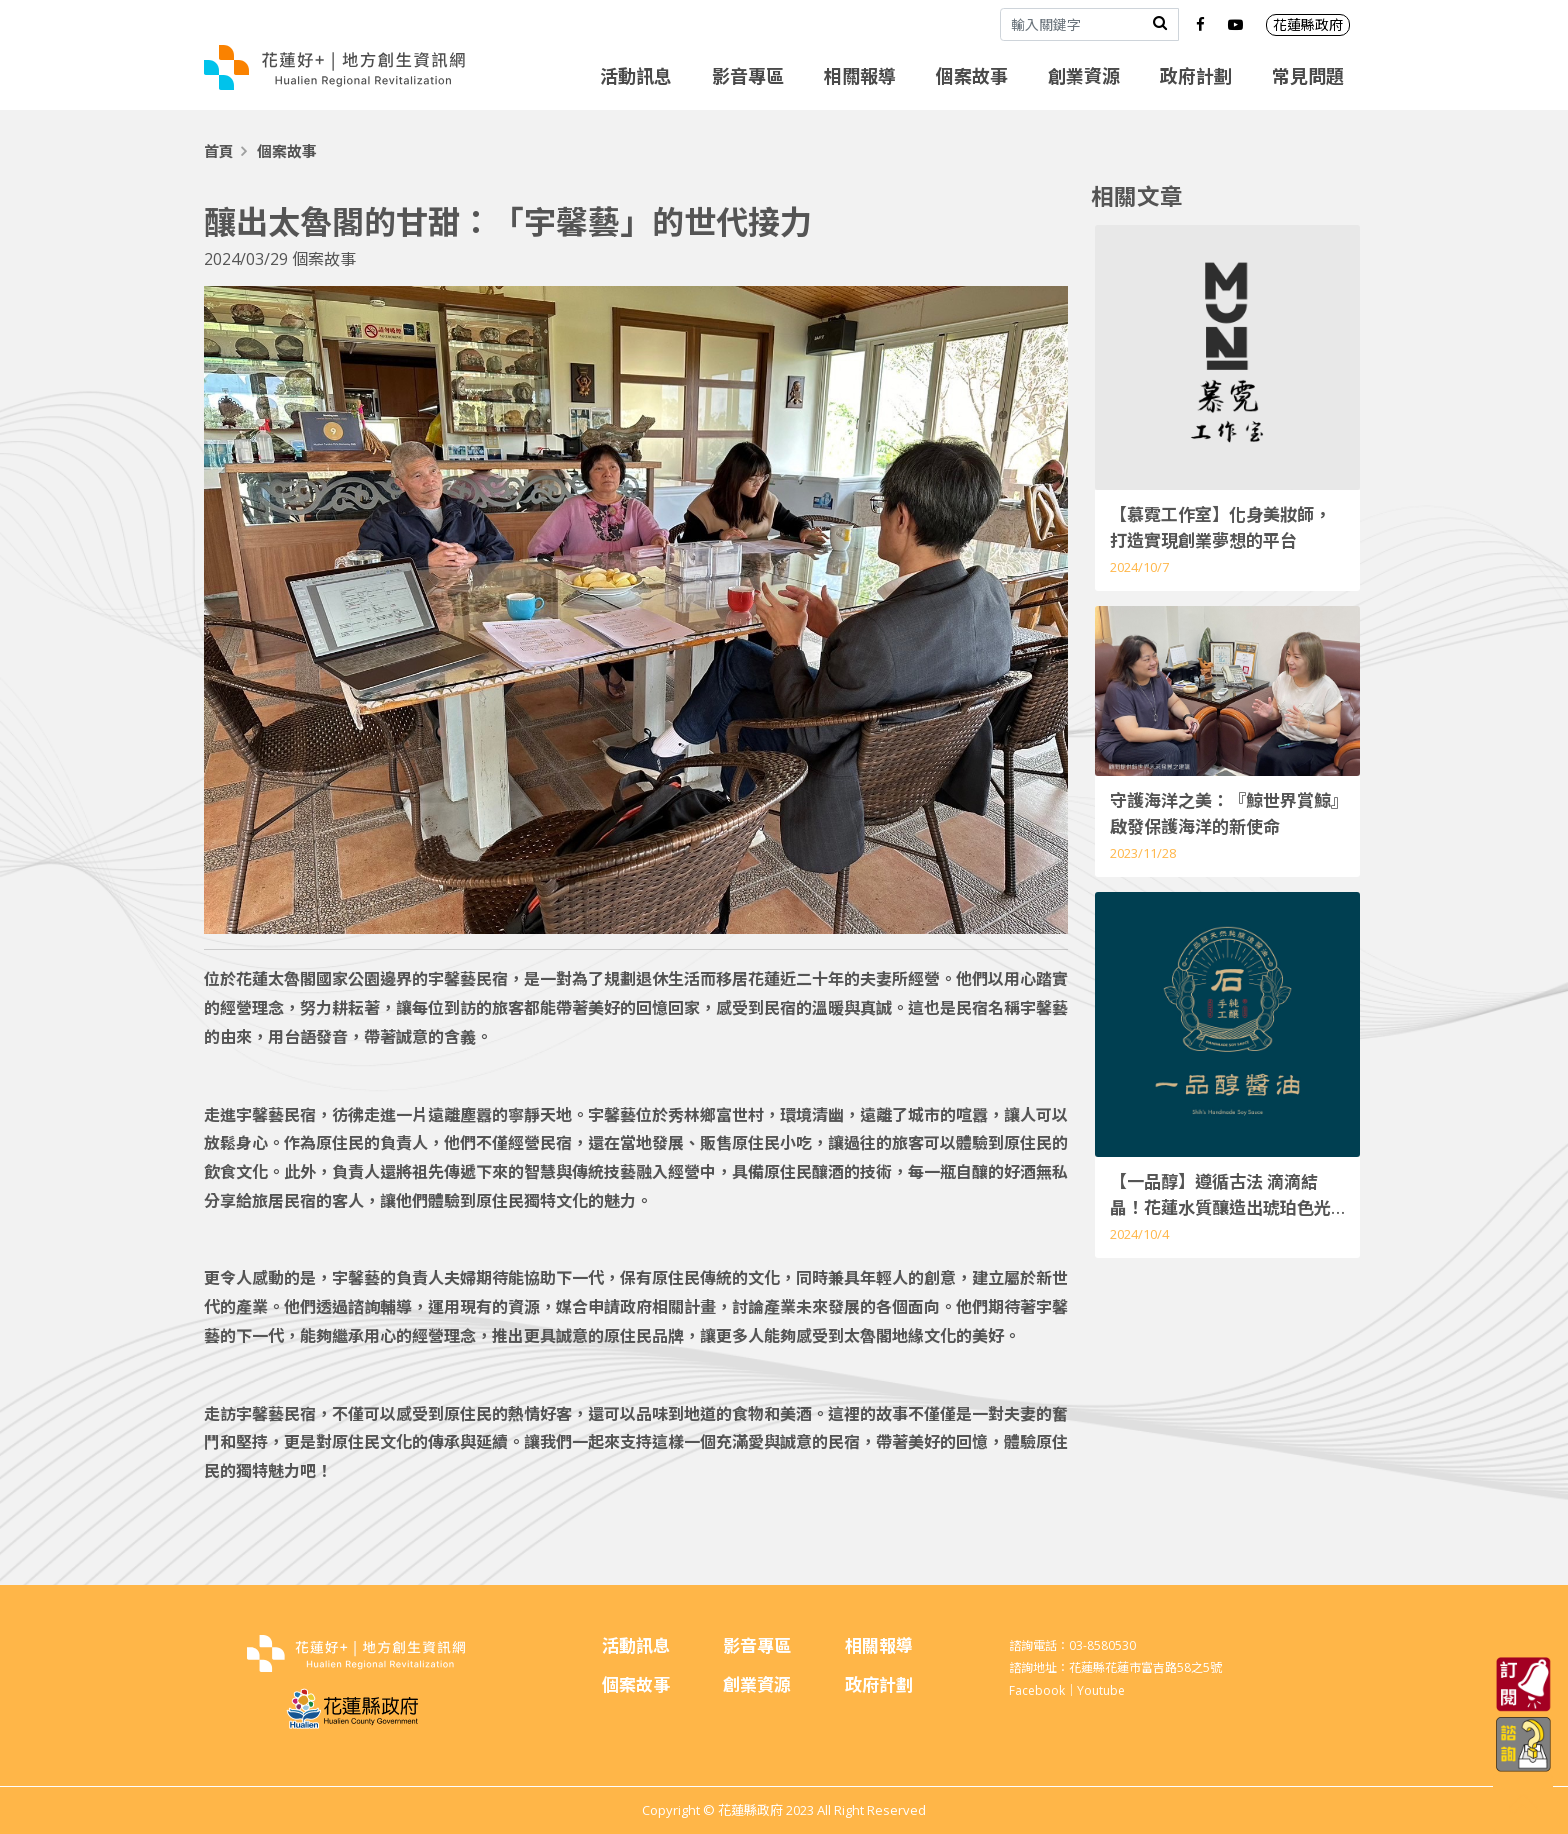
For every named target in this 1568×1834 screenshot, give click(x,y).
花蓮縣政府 (1308, 24)
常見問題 (1308, 76)
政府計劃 (1196, 76)
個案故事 (972, 76)
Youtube (1101, 1690)
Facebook (1037, 1690)
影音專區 (748, 76)
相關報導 (860, 76)
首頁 (219, 151)
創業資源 (1084, 76)
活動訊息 (636, 76)
